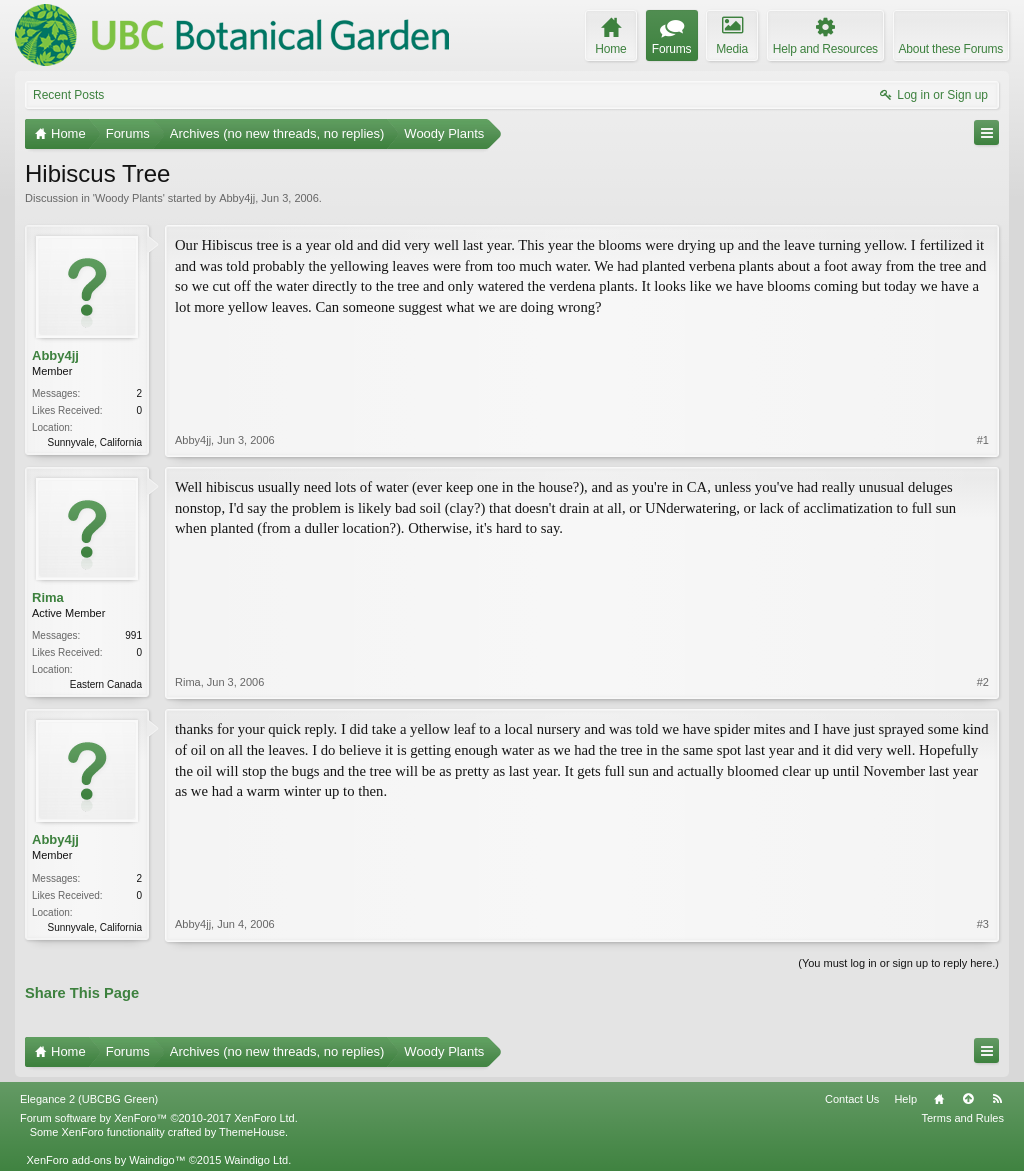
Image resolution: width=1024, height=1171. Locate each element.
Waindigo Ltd (256, 1160)
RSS (997, 1099)
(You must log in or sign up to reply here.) (898, 963)
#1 (983, 440)
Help (905, 1099)
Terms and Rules (962, 1118)
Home (939, 1099)
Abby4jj (237, 198)
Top (968, 1099)
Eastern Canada (106, 684)
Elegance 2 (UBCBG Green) (89, 1099)
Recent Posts (68, 95)
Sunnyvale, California (95, 442)
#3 (983, 924)
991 (133, 635)
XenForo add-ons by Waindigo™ (105, 1160)
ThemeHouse (252, 1132)
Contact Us (852, 1099)
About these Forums (951, 49)
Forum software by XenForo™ (159, 1118)
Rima (48, 597)
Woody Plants (129, 198)
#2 (983, 682)
